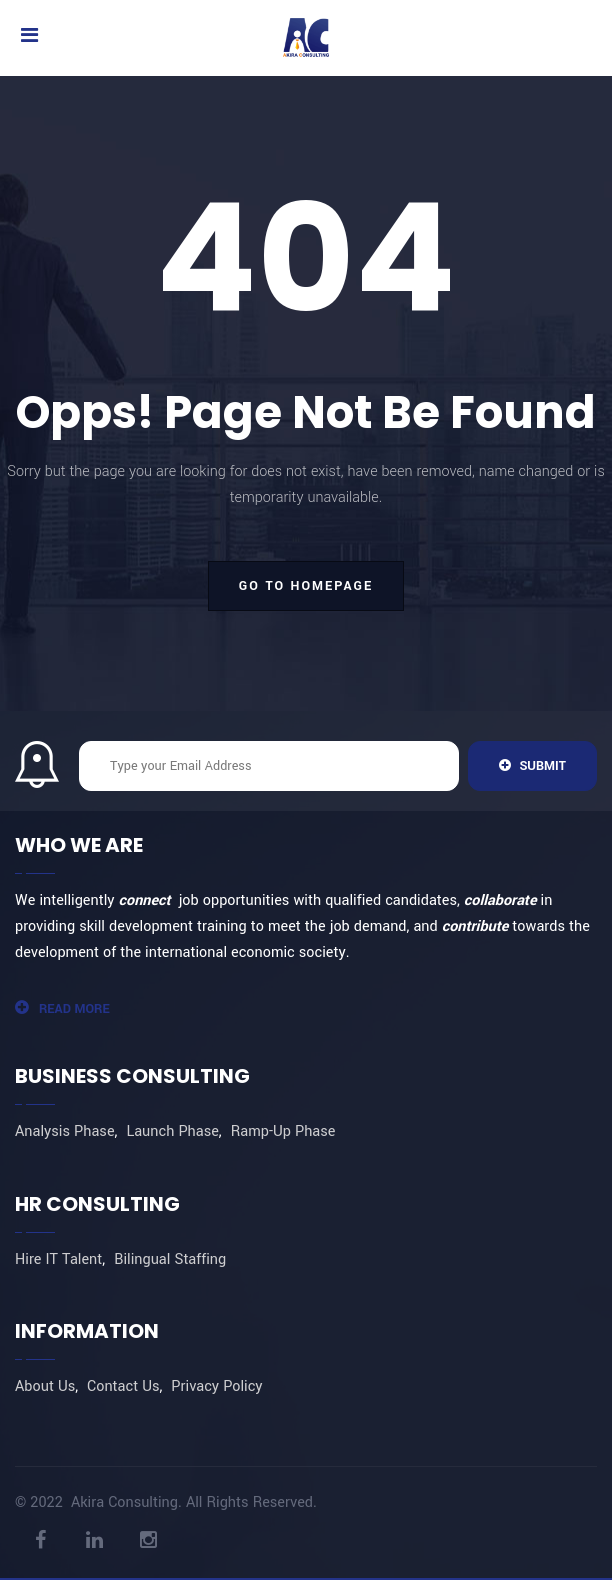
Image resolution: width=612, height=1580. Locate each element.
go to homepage (306, 586)
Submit (532, 766)
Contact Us (123, 1386)
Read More (62, 1009)
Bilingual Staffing (170, 1259)
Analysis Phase (65, 1131)
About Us (45, 1386)
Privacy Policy (216, 1386)
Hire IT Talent (58, 1259)
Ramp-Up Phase (283, 1131)
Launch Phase (172, 1131)
